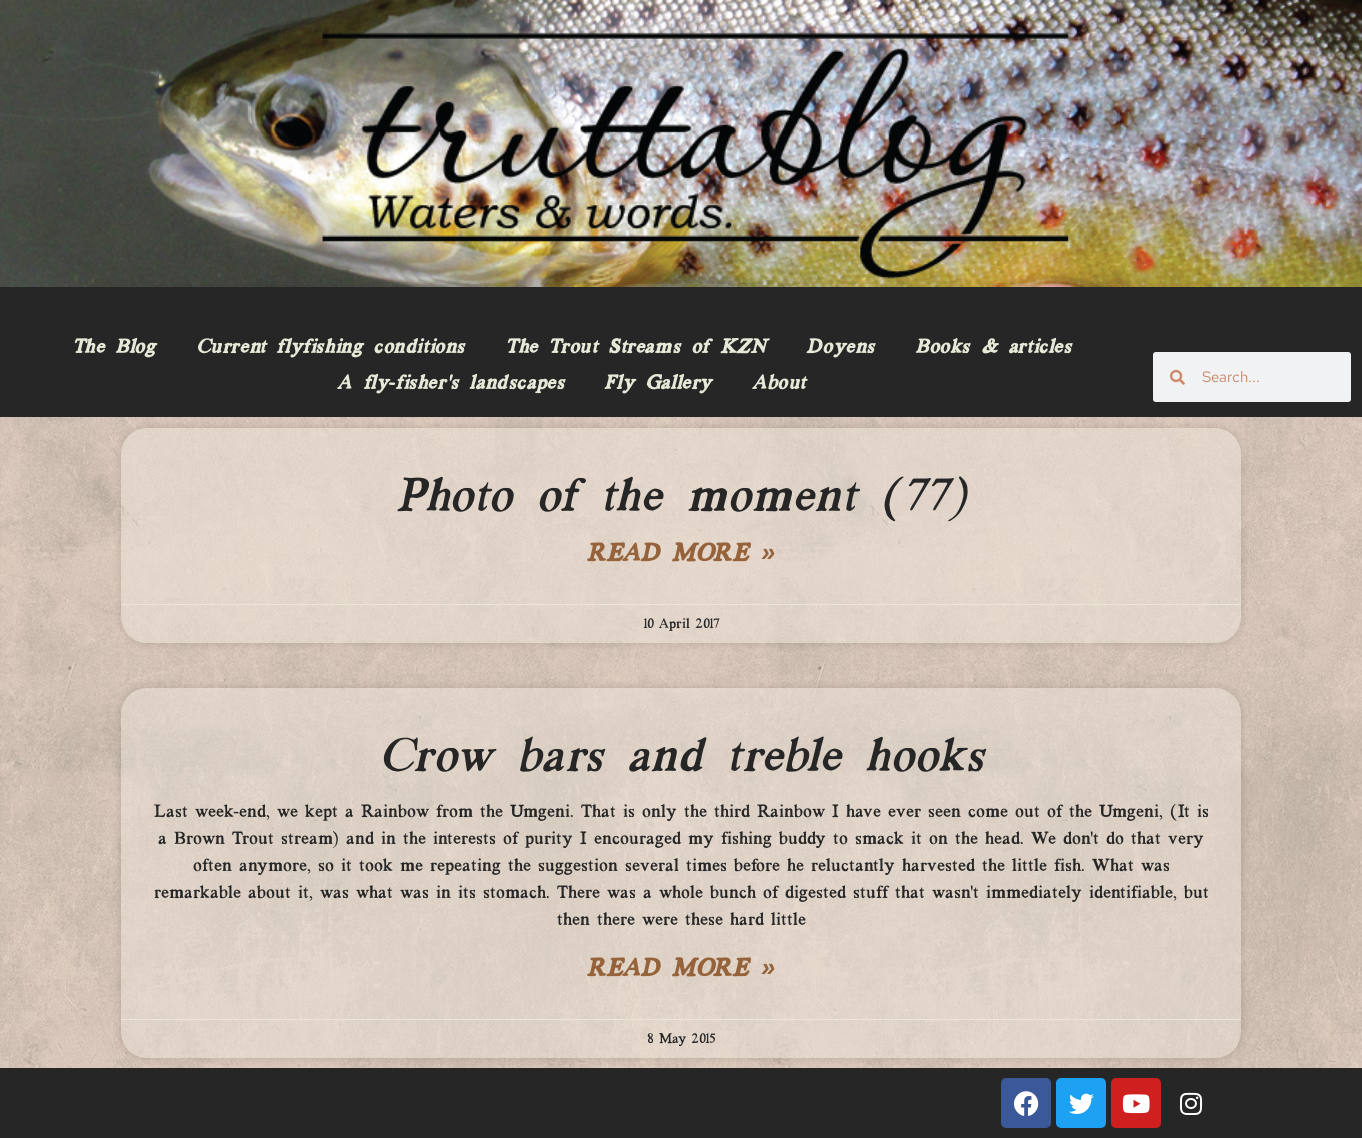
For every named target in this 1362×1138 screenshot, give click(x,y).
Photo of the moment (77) (680, 498)
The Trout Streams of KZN (635, 348)
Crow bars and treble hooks (681, 758)
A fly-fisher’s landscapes (450, 384)
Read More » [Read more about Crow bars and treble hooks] (681, 970)
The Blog (114, 348)
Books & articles (993, 348)
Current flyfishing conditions (330, 348)
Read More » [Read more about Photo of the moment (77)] (681, 555)
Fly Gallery (658, 384)
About (779, 384)
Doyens (840, 348)
